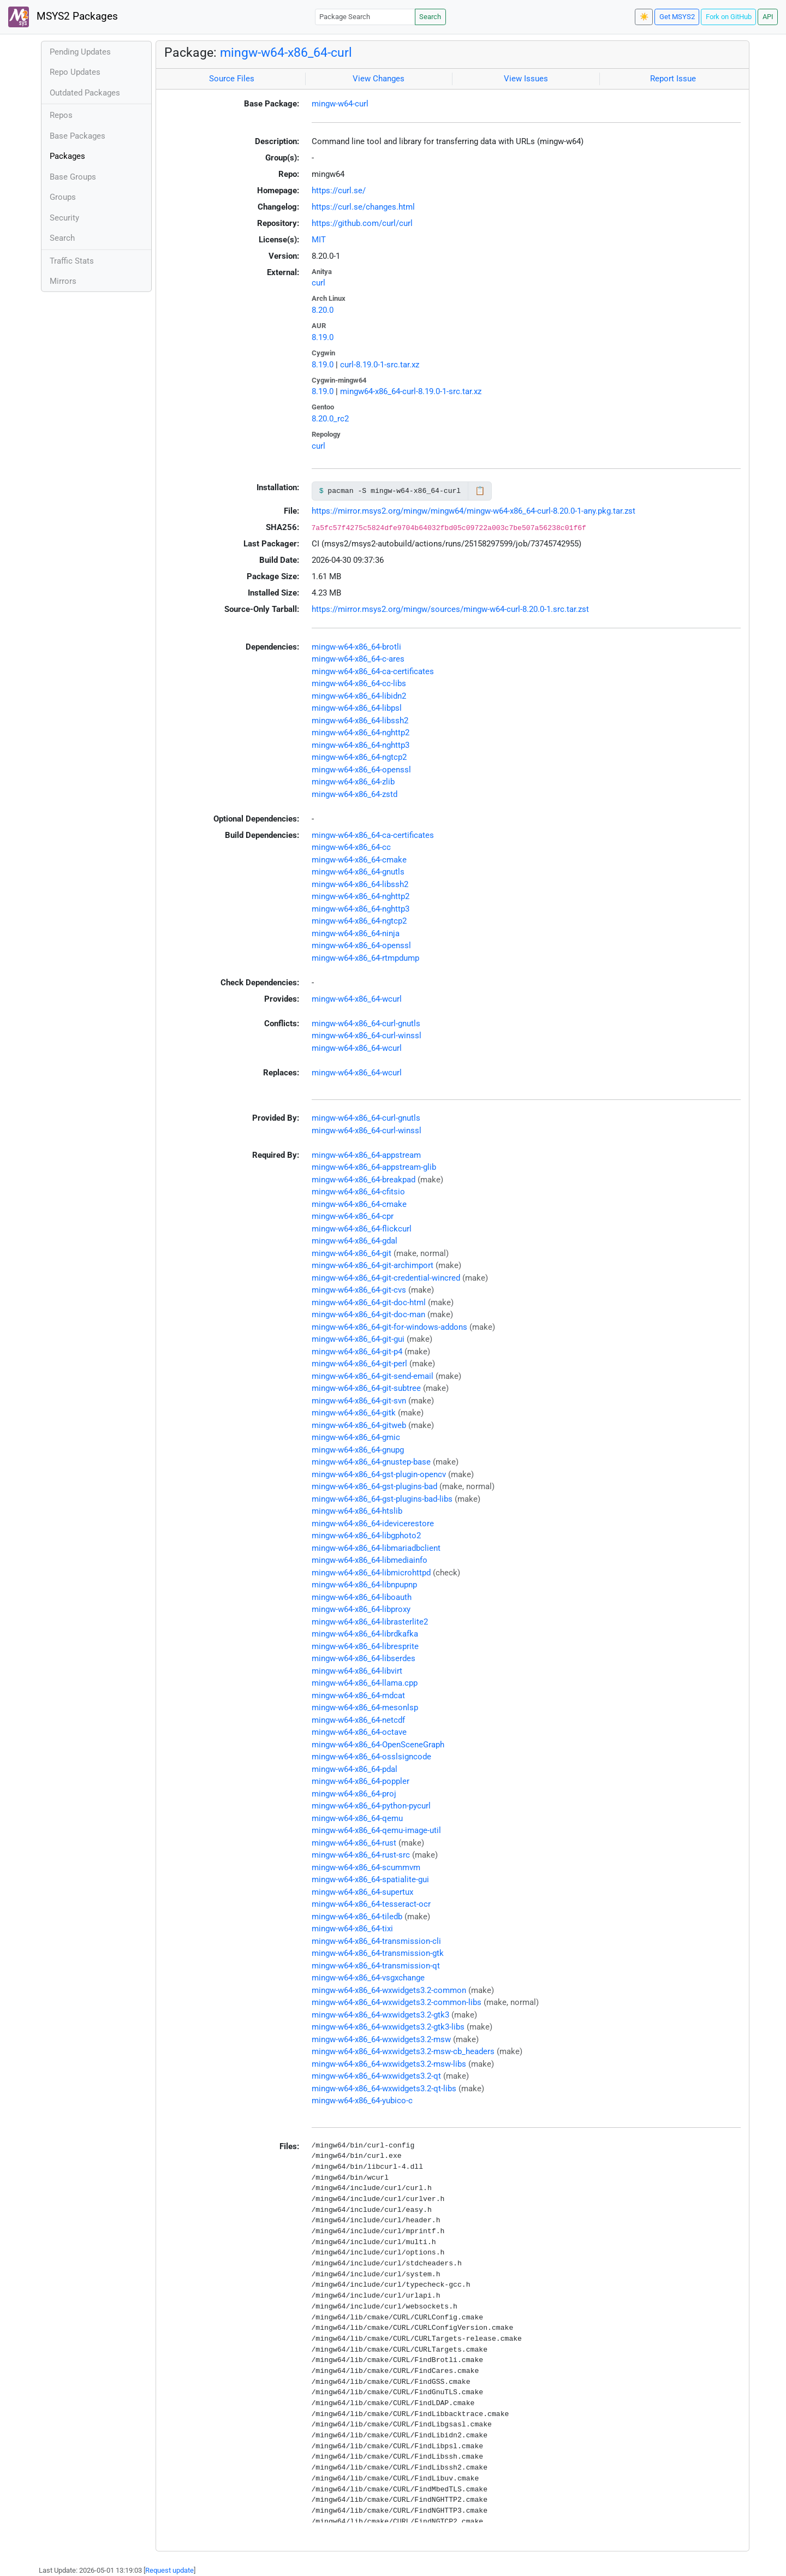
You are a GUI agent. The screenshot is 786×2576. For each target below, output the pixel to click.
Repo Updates (75, 72)
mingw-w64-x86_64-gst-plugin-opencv (379, 1474)
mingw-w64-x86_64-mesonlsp (365, 1707)
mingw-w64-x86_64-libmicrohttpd (371, 1573)
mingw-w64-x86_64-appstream (366, 1155)
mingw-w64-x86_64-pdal (354, 1769)
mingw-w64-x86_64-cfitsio (358, 1192)
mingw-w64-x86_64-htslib (357, 1511)
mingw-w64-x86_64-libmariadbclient (376, 1548)
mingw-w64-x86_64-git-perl (359, 1364)
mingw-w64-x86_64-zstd (354, 794)
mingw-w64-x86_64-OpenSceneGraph (378, 1745)
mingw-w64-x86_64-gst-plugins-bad (374, 1486)
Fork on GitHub (729, 17)
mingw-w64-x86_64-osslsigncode (371, 1757)
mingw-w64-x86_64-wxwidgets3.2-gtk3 (380, 2015)
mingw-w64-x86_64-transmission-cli (376, 1941)
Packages (67, 156)
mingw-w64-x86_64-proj (354, 1794)
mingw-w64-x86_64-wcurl (357, 999)
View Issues (526, 79)
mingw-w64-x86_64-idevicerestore (373, 1523)
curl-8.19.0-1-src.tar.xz (379, 365)
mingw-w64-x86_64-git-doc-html (369, 1302)
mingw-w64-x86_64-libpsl (357, 708)
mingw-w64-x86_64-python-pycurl (371, 1806)
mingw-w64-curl (340, 104)
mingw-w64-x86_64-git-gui (358, 1339)
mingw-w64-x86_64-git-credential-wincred (386, 1278)
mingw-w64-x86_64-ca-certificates (373, 671)
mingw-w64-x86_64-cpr (353, 1216)
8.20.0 (323, 310)
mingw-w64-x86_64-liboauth (362, 1597)
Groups (63, 197)
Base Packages (77, 136)
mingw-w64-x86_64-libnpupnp (364, 1585)
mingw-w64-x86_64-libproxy (361, 1609)
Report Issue (673, 79)
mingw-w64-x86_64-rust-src (361, 1855)
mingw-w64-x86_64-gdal (354, 1241)
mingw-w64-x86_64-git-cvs (359, 1290)
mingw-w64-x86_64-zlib (353, 782)
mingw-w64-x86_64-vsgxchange (368, 1978)
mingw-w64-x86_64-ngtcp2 (359, 757)
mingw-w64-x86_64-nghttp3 (360, 745)
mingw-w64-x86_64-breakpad (363, 1180)
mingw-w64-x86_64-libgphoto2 (366, 1535)
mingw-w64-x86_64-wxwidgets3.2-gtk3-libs (388, 2027)
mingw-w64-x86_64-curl (286, 52)
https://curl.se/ (339, 190)
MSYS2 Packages (63, 17)
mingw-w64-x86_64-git (351, 1253)
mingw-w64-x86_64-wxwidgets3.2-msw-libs (389, 2064)
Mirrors (63, 281)
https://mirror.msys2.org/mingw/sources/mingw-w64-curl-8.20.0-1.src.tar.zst (450, 609)
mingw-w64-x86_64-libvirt (357, 1671)
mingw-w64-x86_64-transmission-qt (376, 1966)
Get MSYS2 (677, 17)
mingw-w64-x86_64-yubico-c (362, 2100)
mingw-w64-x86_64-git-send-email (372, 1376)
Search (430, 17)
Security (64, 218)
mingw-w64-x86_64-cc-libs (359, 683)
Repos (61, 115)
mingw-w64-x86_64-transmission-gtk (378, 1953)
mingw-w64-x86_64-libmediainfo (369, 1560)
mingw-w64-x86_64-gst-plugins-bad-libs (382, 1499)
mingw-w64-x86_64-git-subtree (366, 1388)
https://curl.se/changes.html (363, 207)
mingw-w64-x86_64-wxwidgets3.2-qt (376, 2076)
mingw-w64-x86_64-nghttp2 (360, 732)
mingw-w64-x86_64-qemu (357, 1818)
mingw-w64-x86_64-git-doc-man (368, 1314)
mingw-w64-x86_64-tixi (352, 1929)
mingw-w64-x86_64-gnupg (358, 1450)
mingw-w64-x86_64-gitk (354, 1413)
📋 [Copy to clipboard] (480, 491)
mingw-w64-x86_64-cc (351, 847)
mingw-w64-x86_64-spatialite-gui (370, 1879)
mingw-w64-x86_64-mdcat (358, 1695)
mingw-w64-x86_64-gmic (356, 1437)
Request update (169, 2570)
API (768, 17)
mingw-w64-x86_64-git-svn (359, 1401)
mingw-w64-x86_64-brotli (356, 647)
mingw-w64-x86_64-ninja (356, 933)
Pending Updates (80, 52)
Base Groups (73, 177)
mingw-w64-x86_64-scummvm (366, 1867)
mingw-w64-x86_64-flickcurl (362, 1229)
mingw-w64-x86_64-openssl (361, 770)
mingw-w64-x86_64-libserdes (363, 1658)
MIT (319, 240)
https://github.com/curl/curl (362, 223)
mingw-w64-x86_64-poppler (360, 1781)
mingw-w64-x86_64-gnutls (358, 872)
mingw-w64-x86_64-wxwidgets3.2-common (389, 1990)
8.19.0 (323, 337)
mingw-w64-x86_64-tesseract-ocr (371, 1904)
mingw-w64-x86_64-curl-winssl (366, 1035)
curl (318, 283)
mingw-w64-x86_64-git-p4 (357, 1352)
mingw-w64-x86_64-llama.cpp (365, 1683)
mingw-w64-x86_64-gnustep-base (371, 1462)
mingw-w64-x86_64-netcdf (358, 1720)
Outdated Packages (85, 93)
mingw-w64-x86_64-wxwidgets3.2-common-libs (396, 2002)
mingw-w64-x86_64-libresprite (365, 1646)
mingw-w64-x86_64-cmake (359, 860)
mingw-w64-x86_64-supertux (362, 1892)
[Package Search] (365, 17)
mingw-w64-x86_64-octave (359, 1732)
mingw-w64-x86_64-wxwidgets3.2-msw (381, 2039)
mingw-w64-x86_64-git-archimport (372, 1265)
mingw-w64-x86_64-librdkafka (365, 1634)
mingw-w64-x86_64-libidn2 (359, 696)
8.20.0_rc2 (330, 419)
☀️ (644, 17)
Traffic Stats (72, 261)
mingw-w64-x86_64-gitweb (359, 1425)
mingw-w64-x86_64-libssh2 (360, 720)
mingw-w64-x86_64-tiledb (357, 1916)
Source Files (231, 79)
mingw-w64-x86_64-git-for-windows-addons (389, 1327)
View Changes (378, 79)
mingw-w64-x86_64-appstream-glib (374, 1167)
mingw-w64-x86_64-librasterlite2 (370, 1622)
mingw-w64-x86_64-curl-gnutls (366, 1023)
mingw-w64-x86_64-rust (354, 1843)
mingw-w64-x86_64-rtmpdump (365, 958)
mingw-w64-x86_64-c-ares (358, 659)
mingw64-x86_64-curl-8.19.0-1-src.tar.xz (410, 391)
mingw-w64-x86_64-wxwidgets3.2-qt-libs (384, 2088)
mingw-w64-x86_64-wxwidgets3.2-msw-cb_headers (403, 2051)
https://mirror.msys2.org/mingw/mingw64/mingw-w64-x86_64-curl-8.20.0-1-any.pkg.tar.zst (473, 511)
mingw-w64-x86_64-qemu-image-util (376, 1830)
